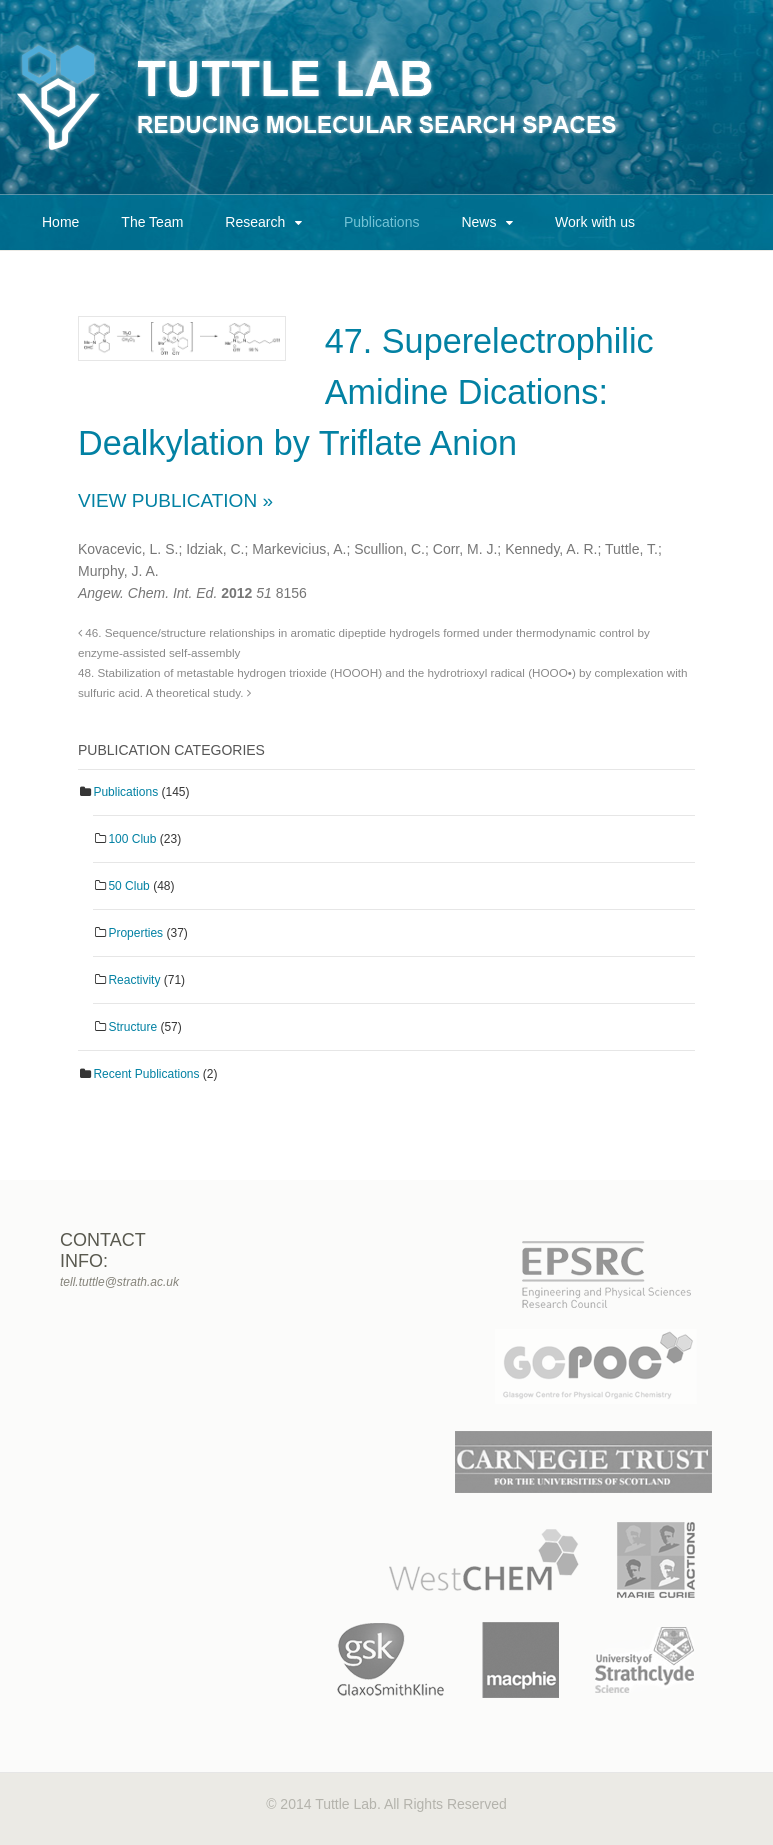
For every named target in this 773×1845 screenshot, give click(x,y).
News (478, 222)
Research (255, 222)
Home (60, 222)
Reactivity (134, 980)
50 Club (128, 886)
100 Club (132, 839)
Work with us (595, 222)
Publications (382, 222)
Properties (135, 933)
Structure (132, 1027)
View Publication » (175, 500)
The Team (152, 222)
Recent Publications (146, 1074)
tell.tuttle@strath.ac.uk (119, 1282)
